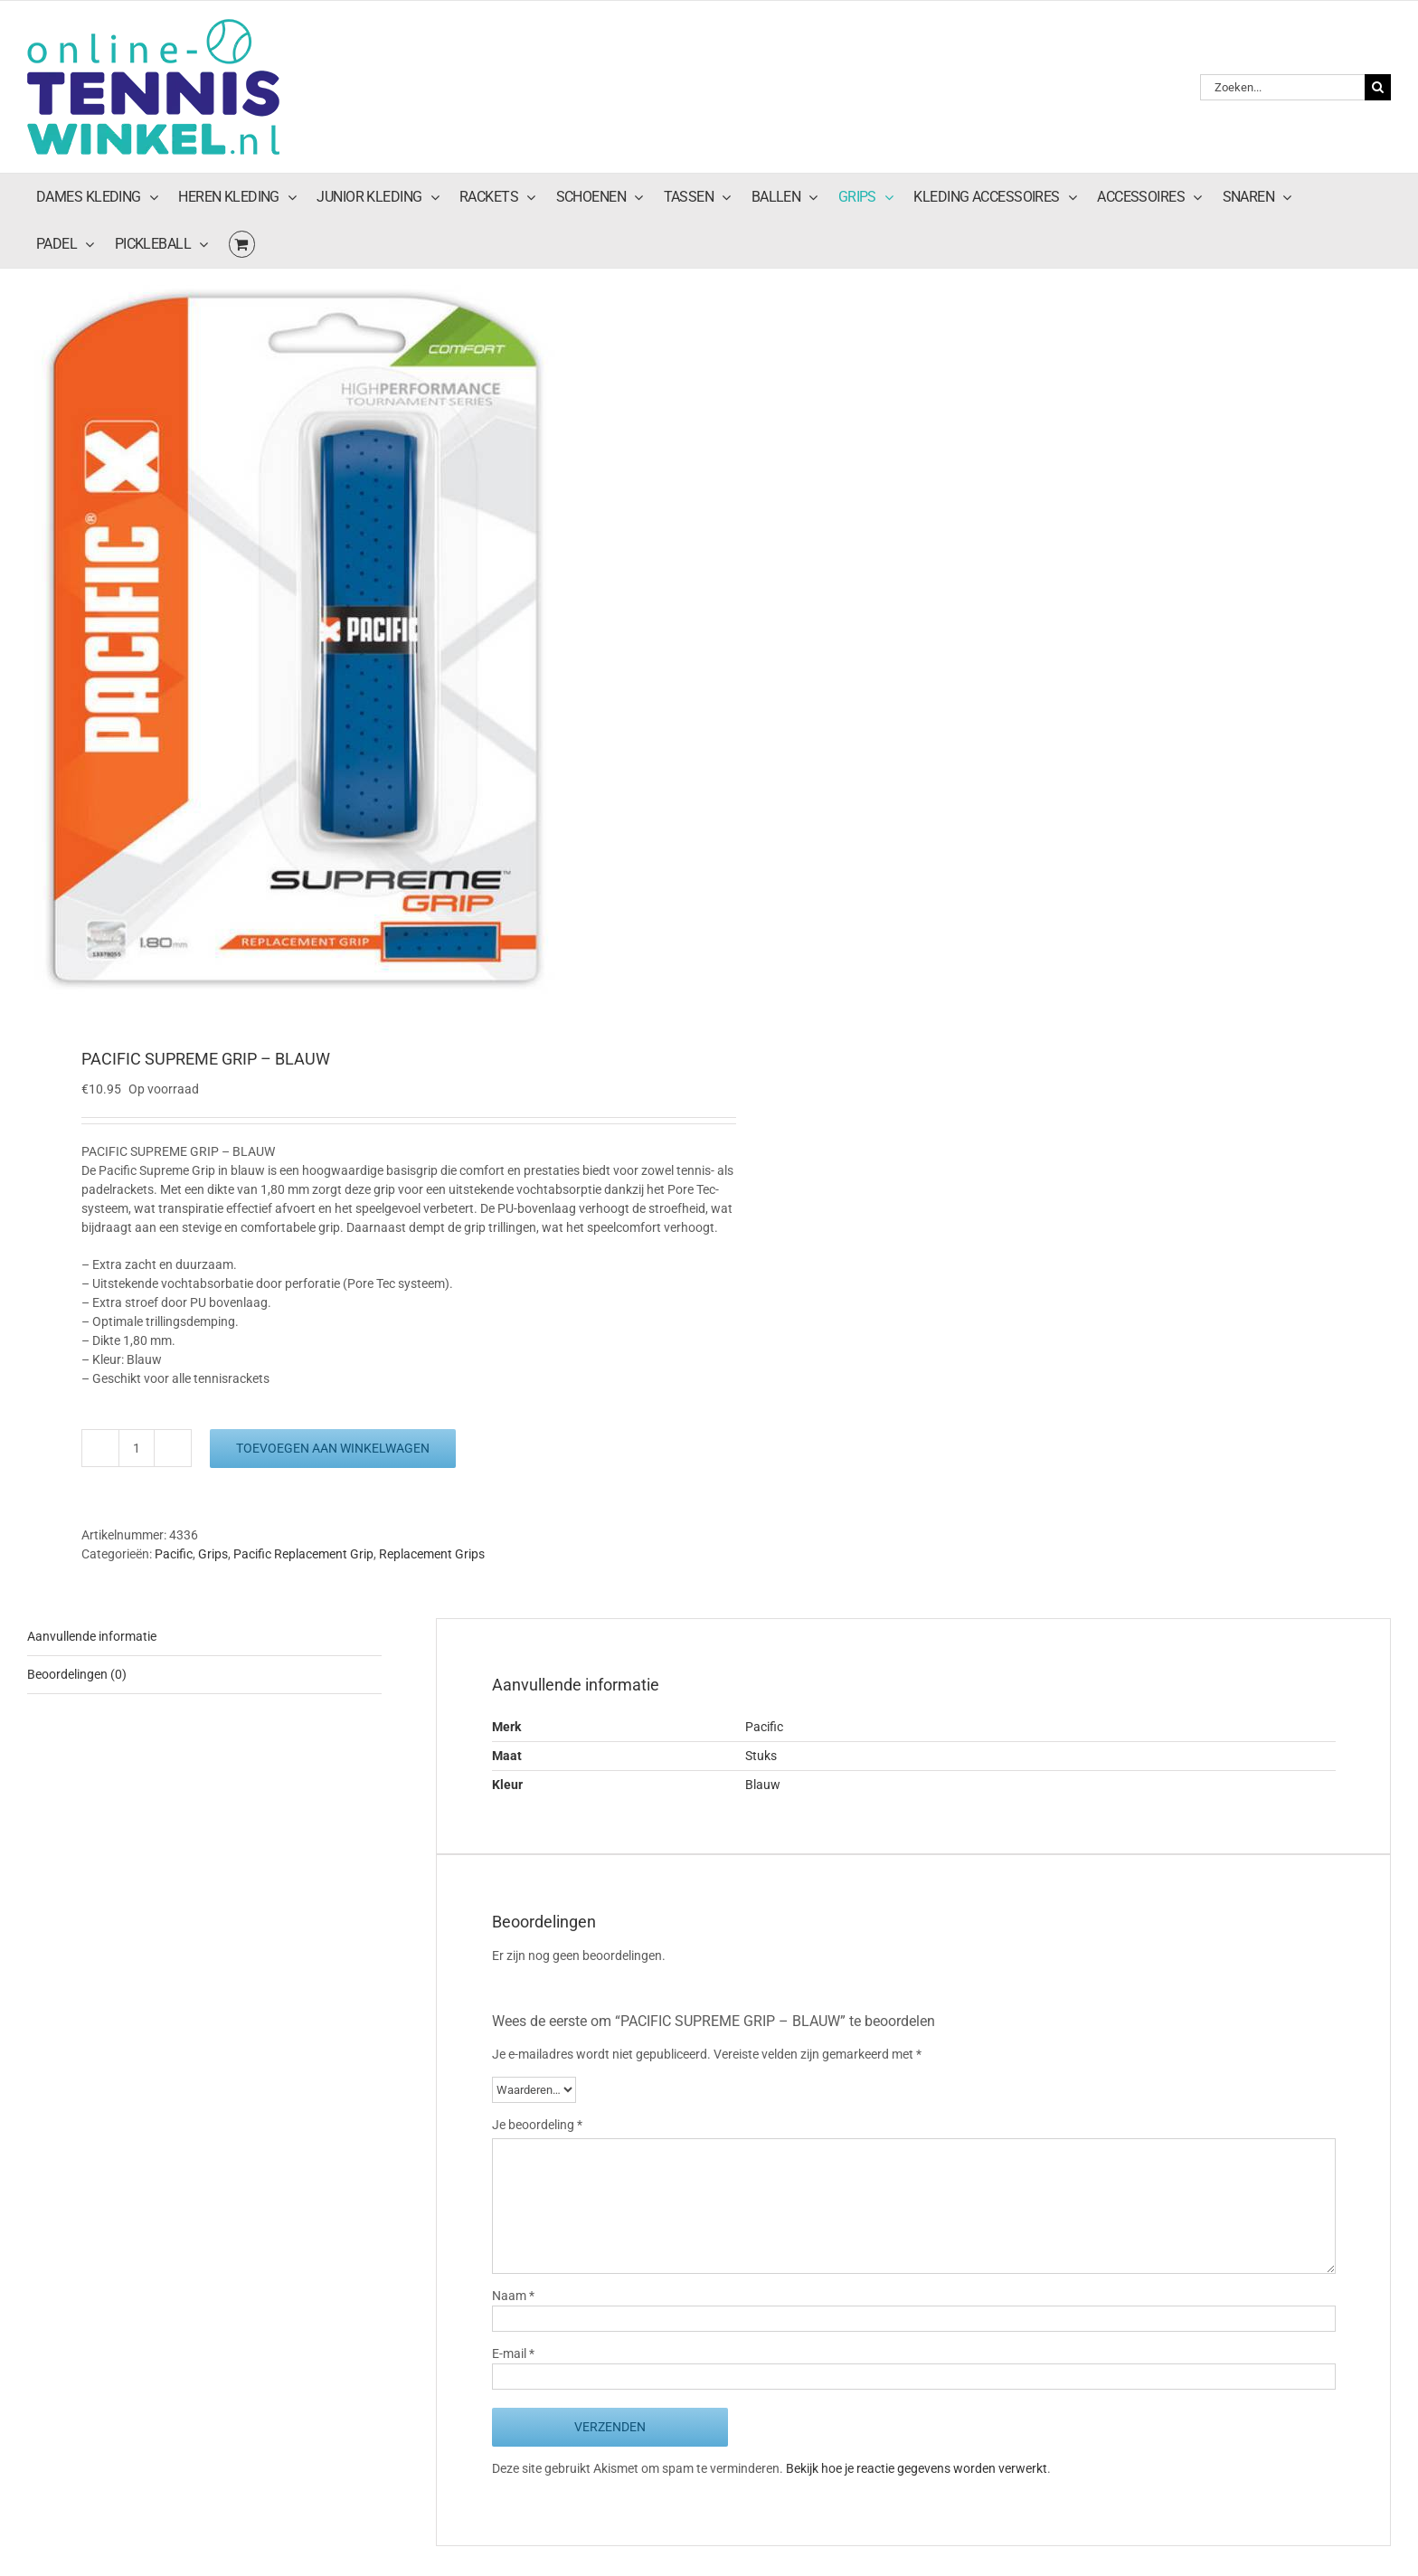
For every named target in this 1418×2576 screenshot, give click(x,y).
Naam (513, 2295)
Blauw (762, 1784)
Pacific (174, 1554)
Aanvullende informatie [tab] (91, 1636)
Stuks (761, 1755)
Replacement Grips (432, 1554)
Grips (213, 1554)
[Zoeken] (1378, 87)
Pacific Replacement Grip (303, 1554)
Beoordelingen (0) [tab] (77, 1674)
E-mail (513, 2353)
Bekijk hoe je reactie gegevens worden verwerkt (916, 2468)
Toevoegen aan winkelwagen (333, 1448)
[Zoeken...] (1282, 87)
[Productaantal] (136, 1448)
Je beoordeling (537, 2124)
